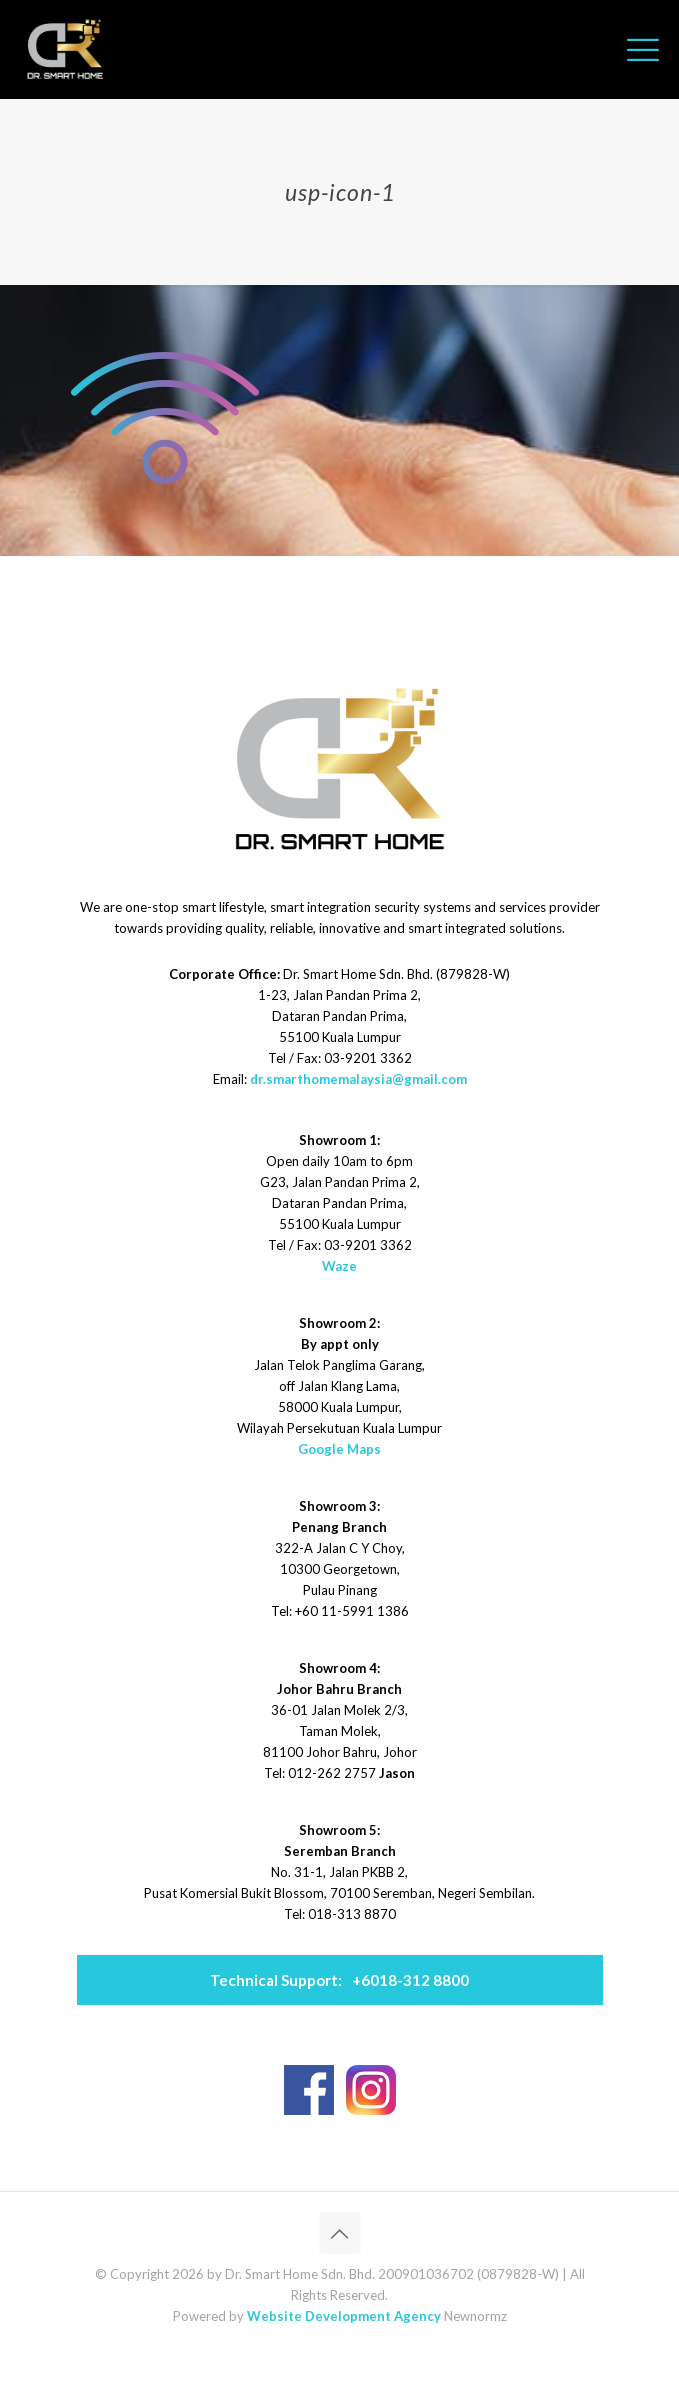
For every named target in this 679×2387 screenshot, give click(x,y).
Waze (339, 1266)
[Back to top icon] (340, 2233)
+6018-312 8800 (339, 1980)
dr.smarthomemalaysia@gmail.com (358, 1079)
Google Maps (339, 1449)
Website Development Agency (344, 2316)
